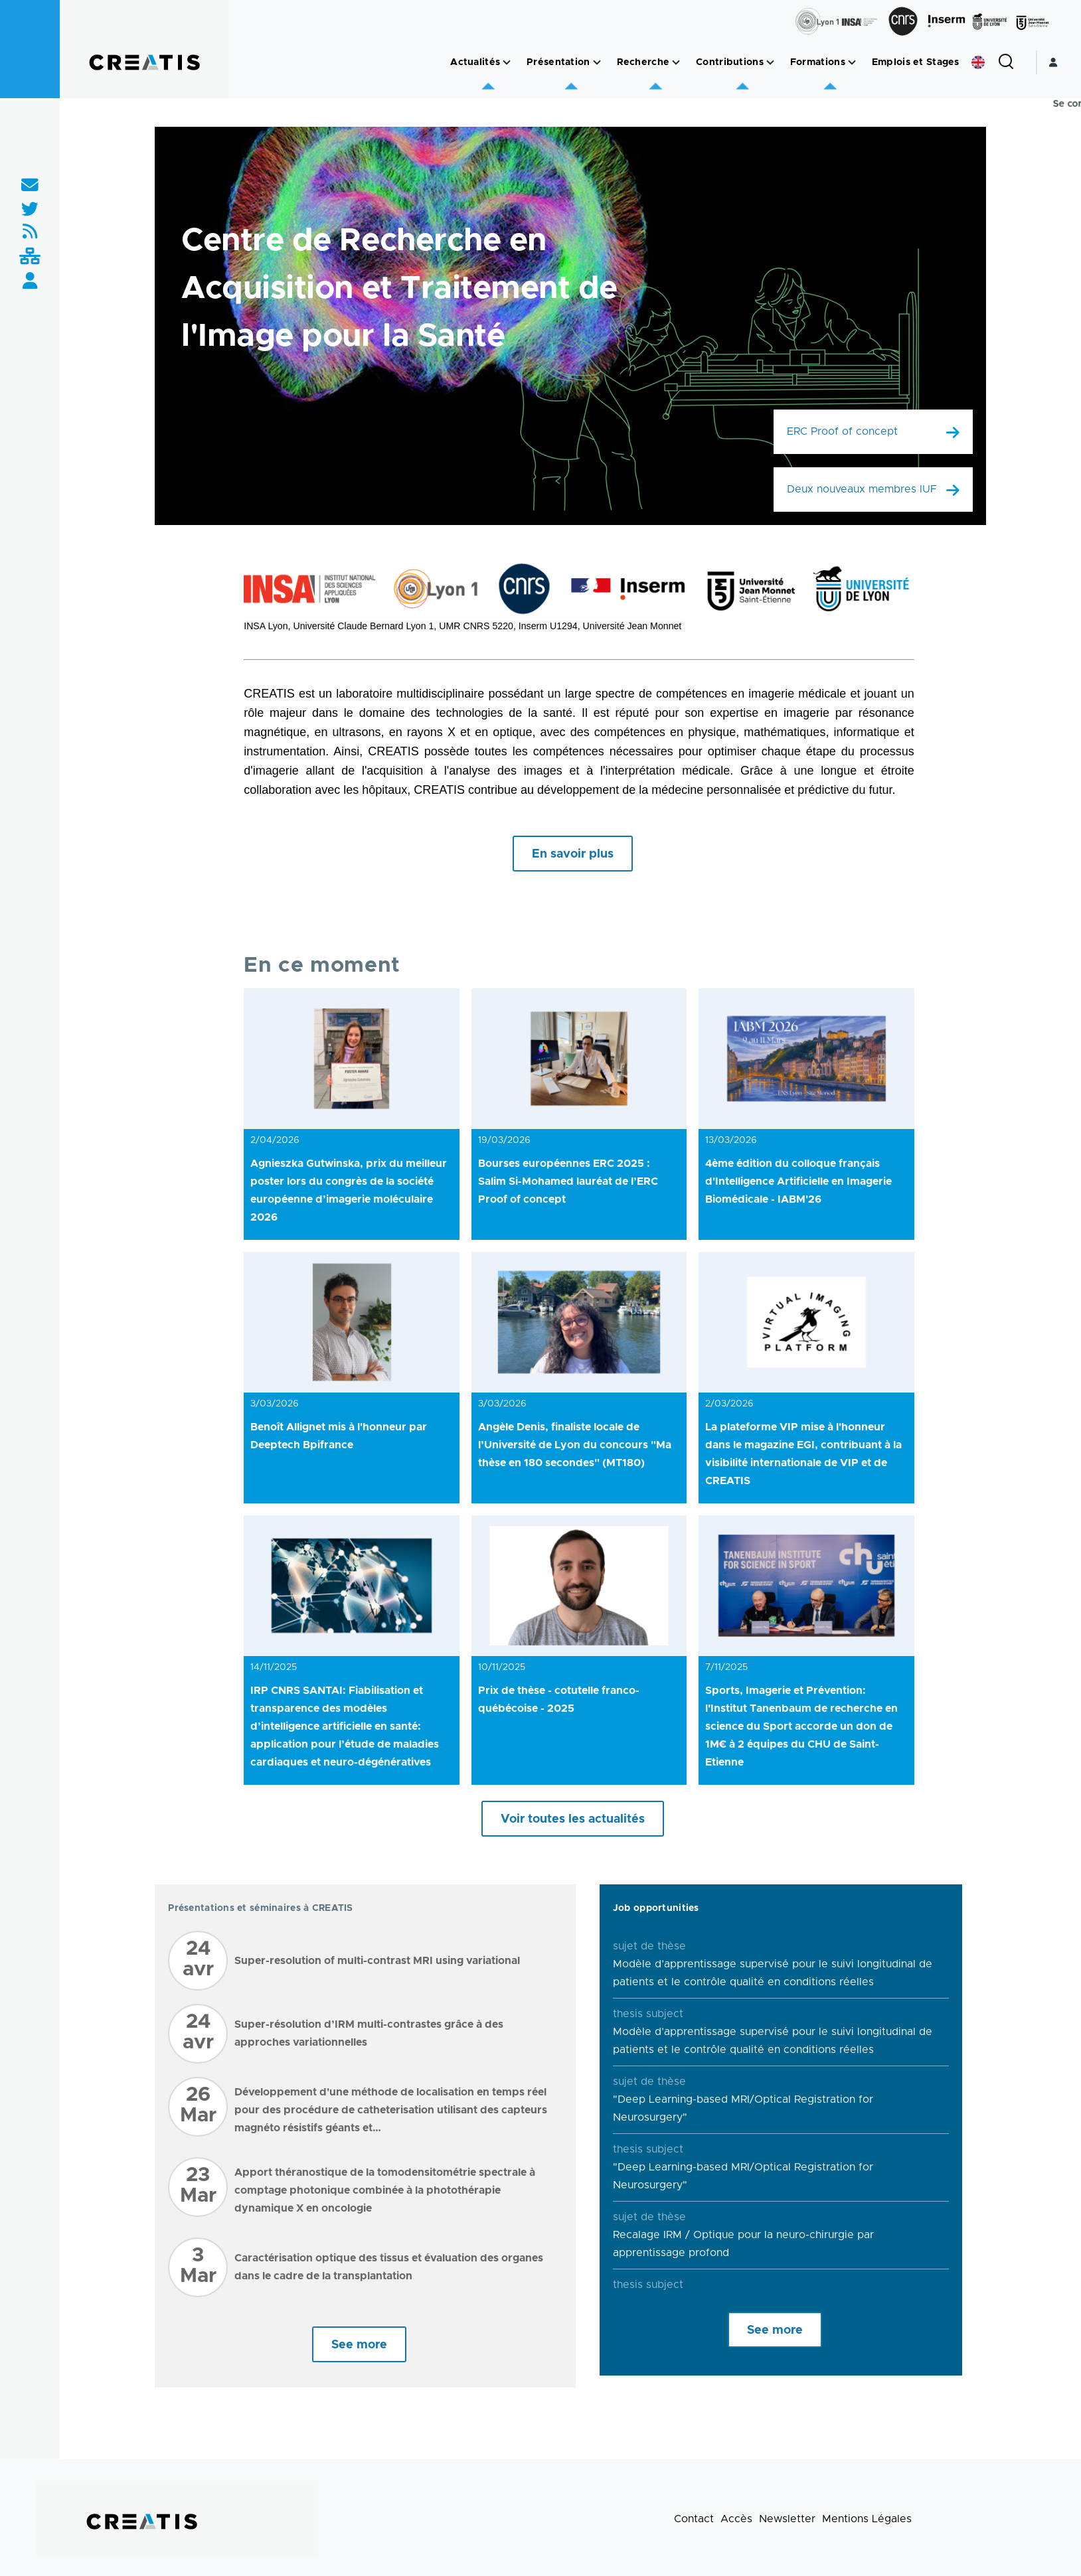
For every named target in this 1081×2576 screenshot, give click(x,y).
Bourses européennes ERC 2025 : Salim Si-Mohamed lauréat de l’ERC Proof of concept (568, 1181)
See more (359, 2345)
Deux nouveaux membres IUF (862, 489)
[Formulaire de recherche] (1006, 62)
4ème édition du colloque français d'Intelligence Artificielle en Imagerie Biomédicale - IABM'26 (798, 1181)
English (978, 62)
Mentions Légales (867, 2519)
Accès (736, 2519)
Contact (694, 2519)
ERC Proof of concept (842, 431)
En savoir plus (573, 854)
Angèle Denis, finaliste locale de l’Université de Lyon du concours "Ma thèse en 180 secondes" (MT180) (574, 1445)
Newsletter (787, 2519)
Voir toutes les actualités (573, 1819)
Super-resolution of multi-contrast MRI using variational (377, 1960)
